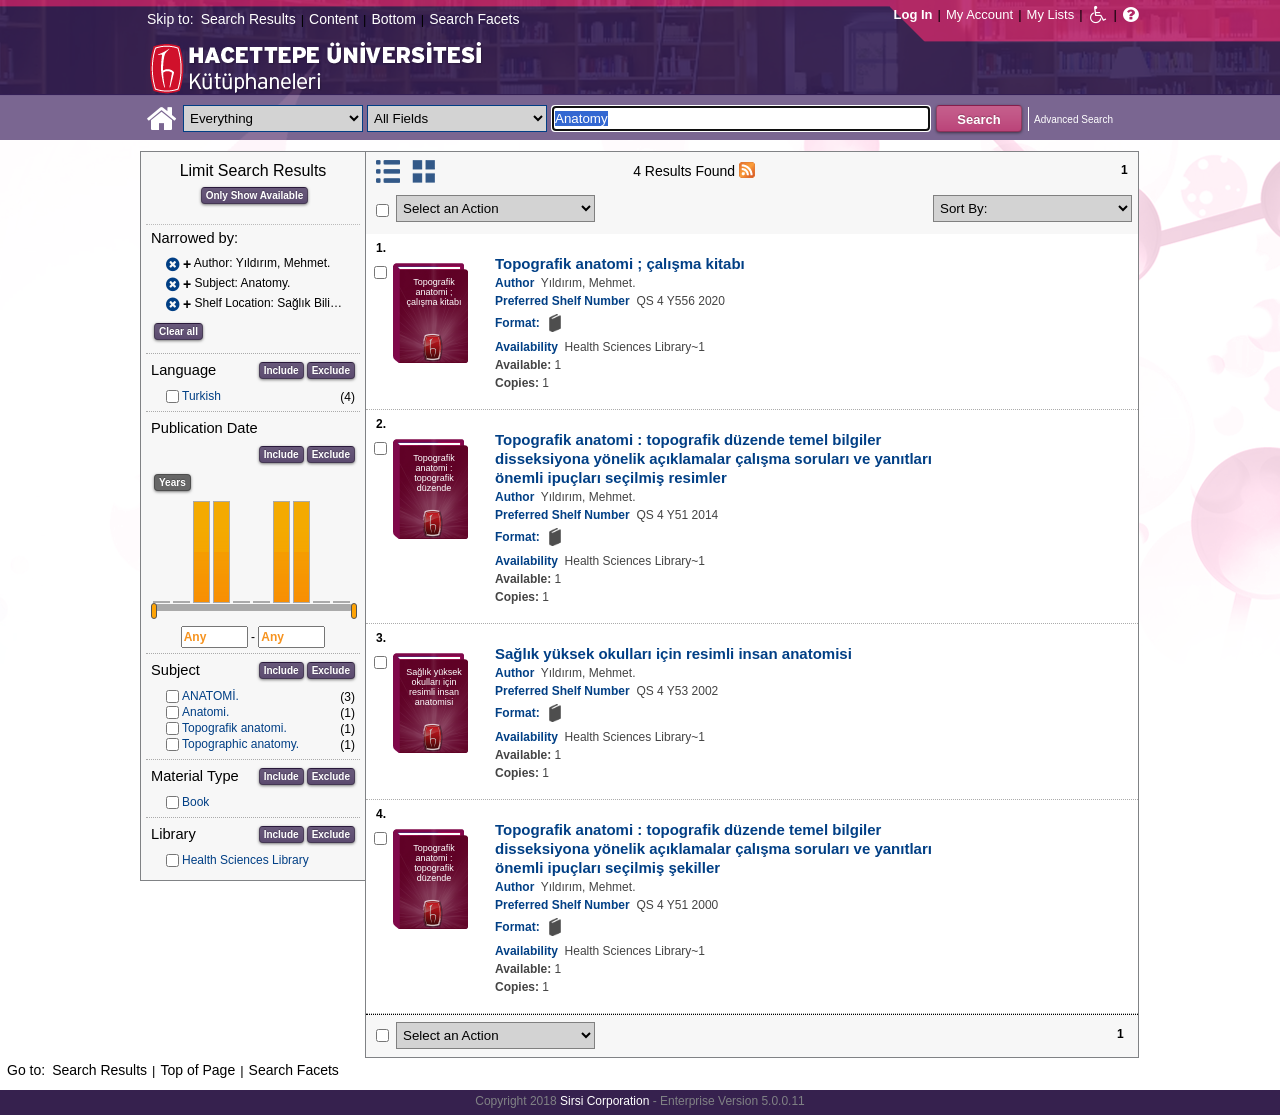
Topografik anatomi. (234, 728)
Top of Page (197, 1070)
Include (281, 370)
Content (333, 19)
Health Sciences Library (245, 860)
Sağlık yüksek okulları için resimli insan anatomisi (673, 653)
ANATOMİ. (210, 696)
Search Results (248, 19)
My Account (979, 14)
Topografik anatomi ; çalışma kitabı (620, 263)
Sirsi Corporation (604, 1101)
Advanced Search (1073, 119)
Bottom (393, 19)
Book (195, 802)
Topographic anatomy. (240, 744)
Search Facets (474, 19)
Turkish (201, 396)
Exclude (331, 370)
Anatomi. (205, 712)
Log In (913, 14)
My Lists (1051, 14)
